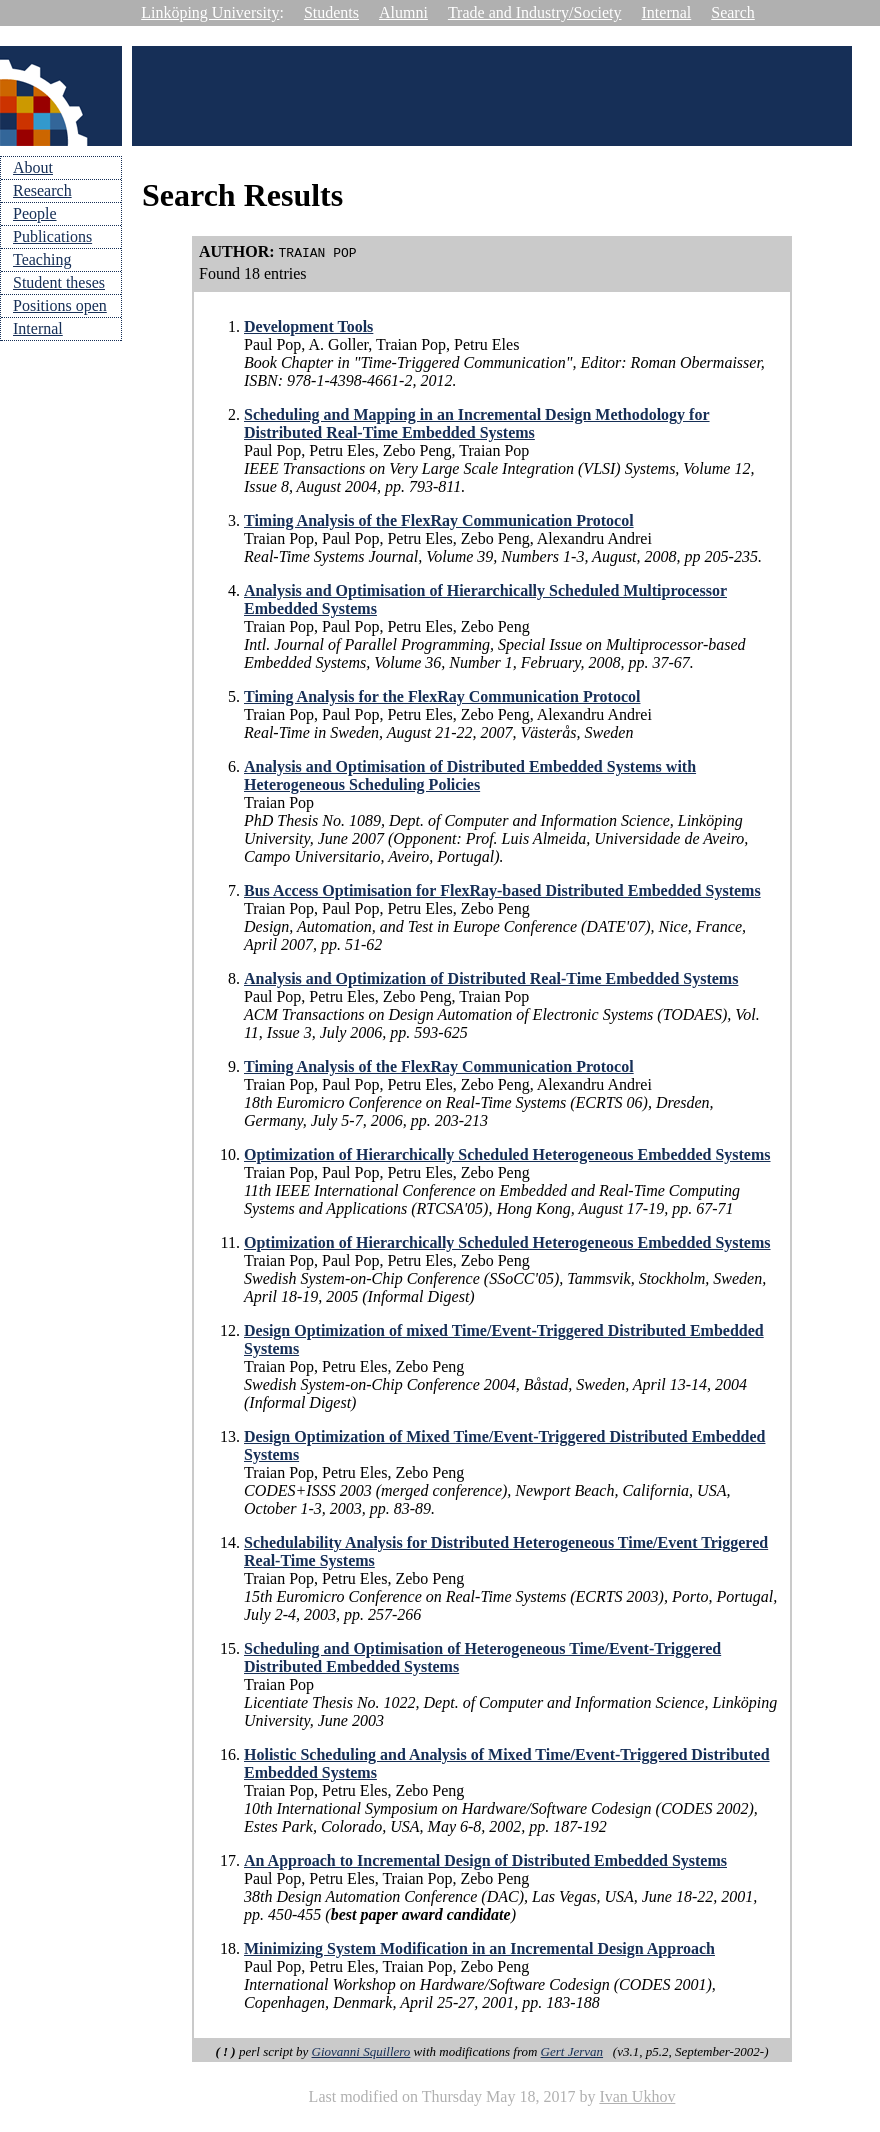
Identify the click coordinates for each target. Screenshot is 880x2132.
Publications (52, 236)
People (35, 213)
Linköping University (210, 12)
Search (733, 12)
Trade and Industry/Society (535, 12)
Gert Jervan (572, 2051)
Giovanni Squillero (361, 2051)
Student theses (59, 282)
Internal (667, 12)
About (33, 167)
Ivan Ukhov (637, 2096)
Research (42, 190)
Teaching (42, 259)
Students (331, 12)
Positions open (60, 305)
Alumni (403, 12)
